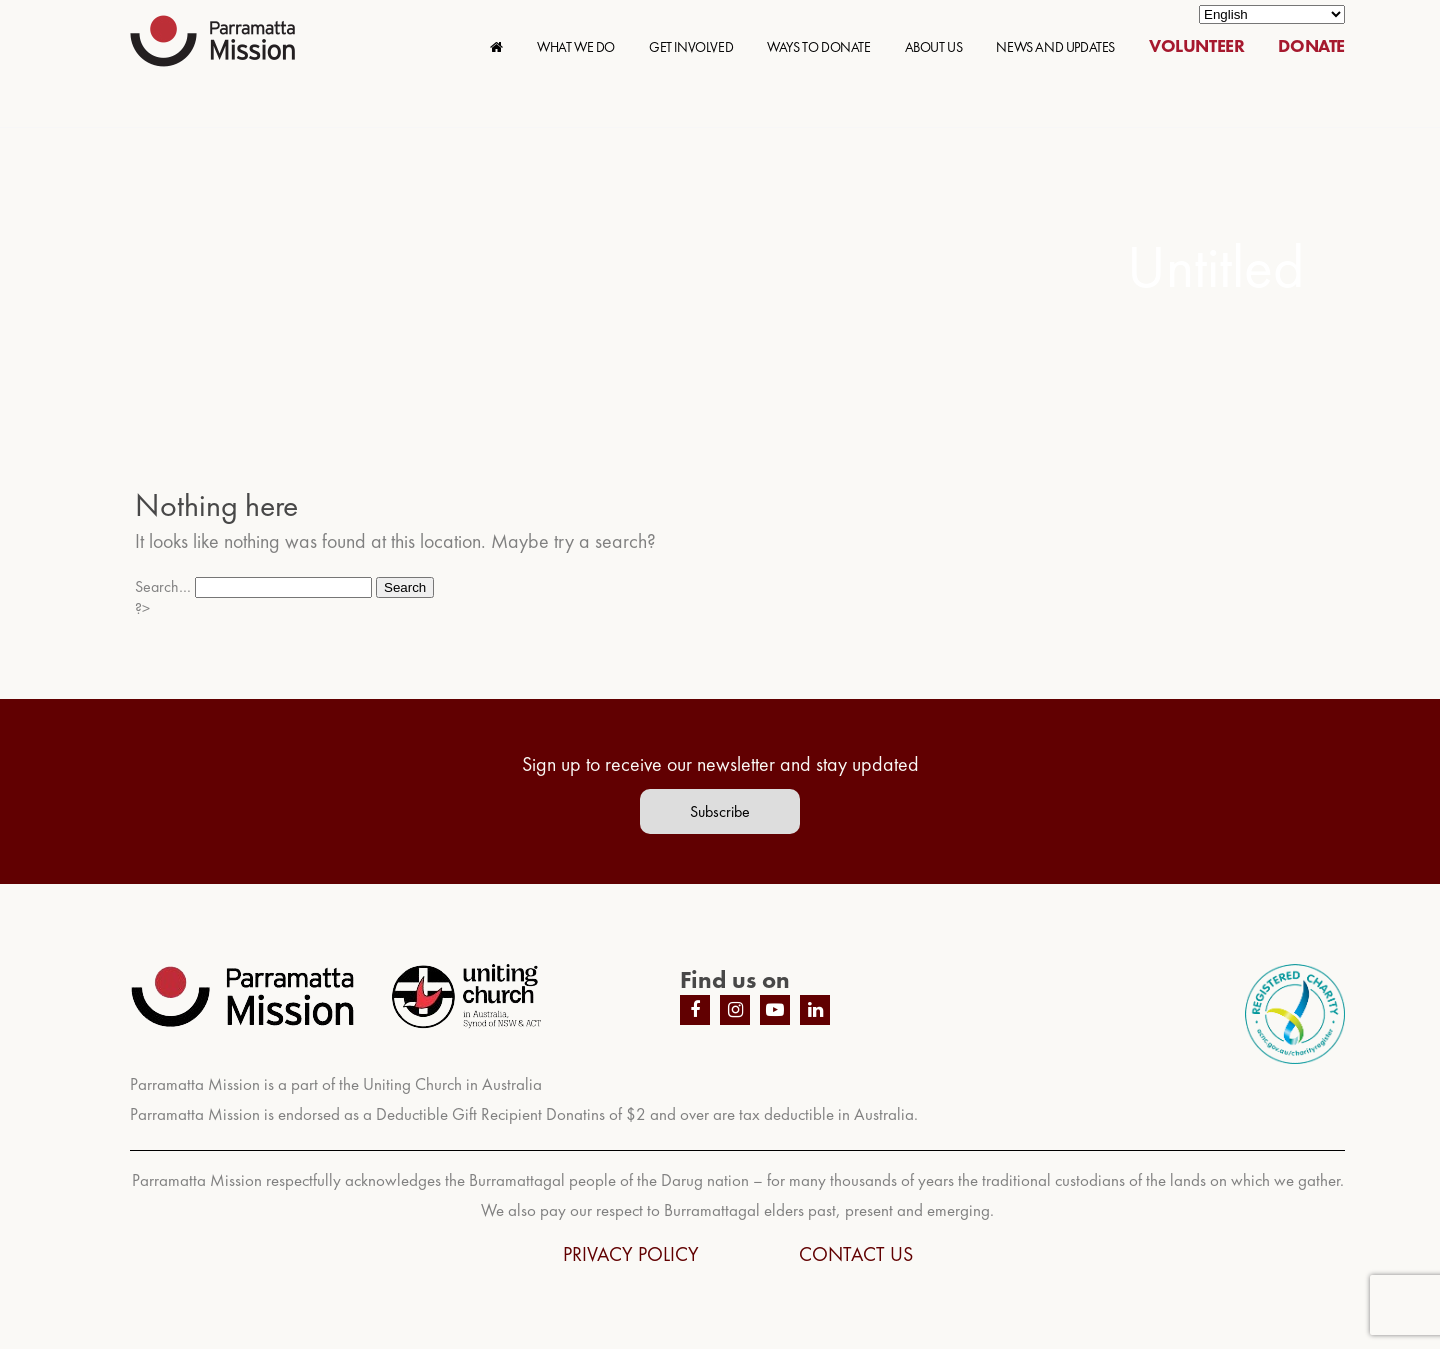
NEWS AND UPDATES (1055, 47)
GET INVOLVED (691, 47)
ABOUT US (934, 47)
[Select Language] (1272, 14)
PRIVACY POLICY (631, 1254)
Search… (163, 586)
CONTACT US (856, 1254)
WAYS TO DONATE (818, 47)
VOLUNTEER (1196, 45)
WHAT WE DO (576, 47)
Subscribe (720, 811)
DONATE (1311, 45)
